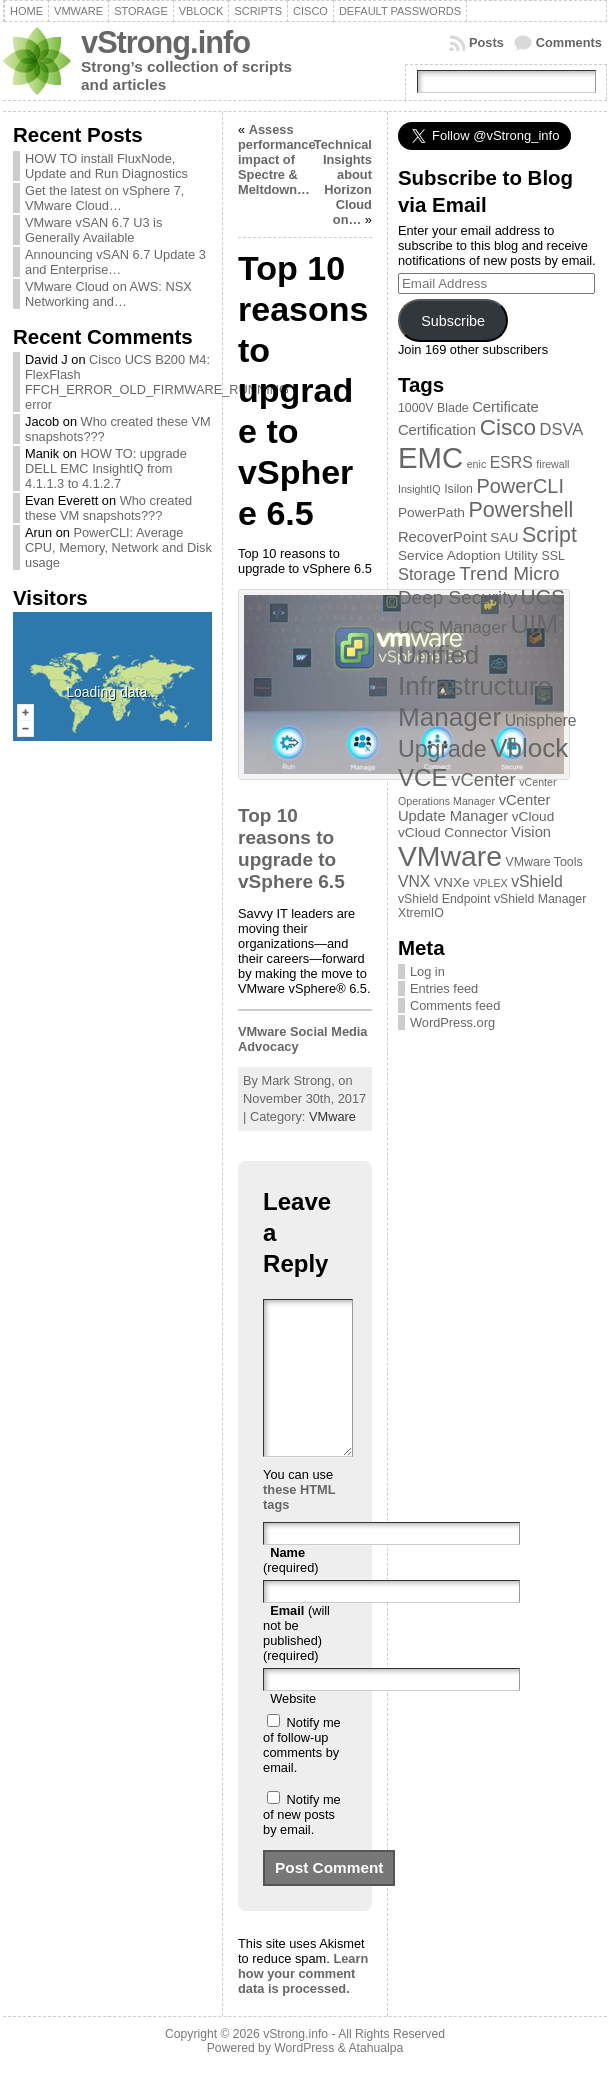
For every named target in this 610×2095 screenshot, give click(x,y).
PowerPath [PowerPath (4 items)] (431, 512)
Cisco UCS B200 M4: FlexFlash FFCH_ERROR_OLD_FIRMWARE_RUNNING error (157, 382)
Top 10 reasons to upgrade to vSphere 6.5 (291, 848)
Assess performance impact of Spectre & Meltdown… (277, 159)
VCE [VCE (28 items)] (423, 777)
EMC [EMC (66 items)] (430, 457)
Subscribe (453, 321)
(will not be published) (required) (296, 1663)
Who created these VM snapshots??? (108, 508)
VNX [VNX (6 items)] (414, 881)
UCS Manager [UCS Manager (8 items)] (452, 627)
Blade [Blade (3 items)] (453, 408)
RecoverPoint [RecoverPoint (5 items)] (442, 537)
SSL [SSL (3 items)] (552, 556)
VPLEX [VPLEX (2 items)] (490, 883)
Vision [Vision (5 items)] (531, 832)
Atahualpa (375, 2078)
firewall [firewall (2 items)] (552, 464)
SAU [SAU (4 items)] (504, 537)
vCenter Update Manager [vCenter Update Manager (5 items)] (474, 808)
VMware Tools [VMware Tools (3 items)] (544, 862)
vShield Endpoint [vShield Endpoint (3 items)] (444, 899)
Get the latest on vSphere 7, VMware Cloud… (104, 198)
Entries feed (444, 988)
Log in (427, 971)
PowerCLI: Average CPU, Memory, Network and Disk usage (118, 547)
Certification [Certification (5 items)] (437, 430)
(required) (290, 1590)
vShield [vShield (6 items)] (537, 881)
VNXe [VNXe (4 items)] (452, 882)
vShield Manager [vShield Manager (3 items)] (540, 899)
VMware (332, 1116)
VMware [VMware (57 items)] (450, 856)
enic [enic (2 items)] (477, 464)
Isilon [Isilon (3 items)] (458, 489)
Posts (486, 42)
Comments (569, 42)
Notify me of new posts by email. (302, 1844)
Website (293, 1728)
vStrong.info (165, 42)
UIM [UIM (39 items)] (534, 624)
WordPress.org (452, 1022)
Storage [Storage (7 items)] (427, 574)
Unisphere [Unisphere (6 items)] (541, 720)
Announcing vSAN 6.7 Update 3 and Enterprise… (115, 262)
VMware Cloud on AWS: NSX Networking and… (108, 294)
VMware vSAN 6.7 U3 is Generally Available (93, 230)
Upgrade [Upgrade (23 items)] (442, 749)
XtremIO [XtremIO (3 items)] (421, 913)
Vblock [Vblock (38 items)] (529, 748)
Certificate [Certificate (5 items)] (505, 407)
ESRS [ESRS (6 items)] (511, 462)
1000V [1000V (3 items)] (416, 408)
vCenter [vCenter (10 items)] (483, 779)
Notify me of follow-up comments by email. (302, 1775)
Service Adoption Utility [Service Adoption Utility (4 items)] (468, 555)
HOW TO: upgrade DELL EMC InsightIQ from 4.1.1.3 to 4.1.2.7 (106, 468)
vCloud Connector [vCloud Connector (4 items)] (453, 832)
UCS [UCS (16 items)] (543, 596)
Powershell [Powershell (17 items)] (520, 510)
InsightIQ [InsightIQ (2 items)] (419, 489)
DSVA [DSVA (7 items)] (562, 429)
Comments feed (455, 1005)
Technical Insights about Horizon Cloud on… (343, 182)
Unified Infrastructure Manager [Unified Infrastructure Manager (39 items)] (475, 686)
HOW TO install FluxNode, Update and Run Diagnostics (106, 166)
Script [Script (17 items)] (549, 535)
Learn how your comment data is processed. (303, 2003)
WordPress (304, 2078)
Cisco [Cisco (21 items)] (508, 427)
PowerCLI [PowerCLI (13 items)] (519, 486)
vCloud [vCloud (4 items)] (533, 816)
